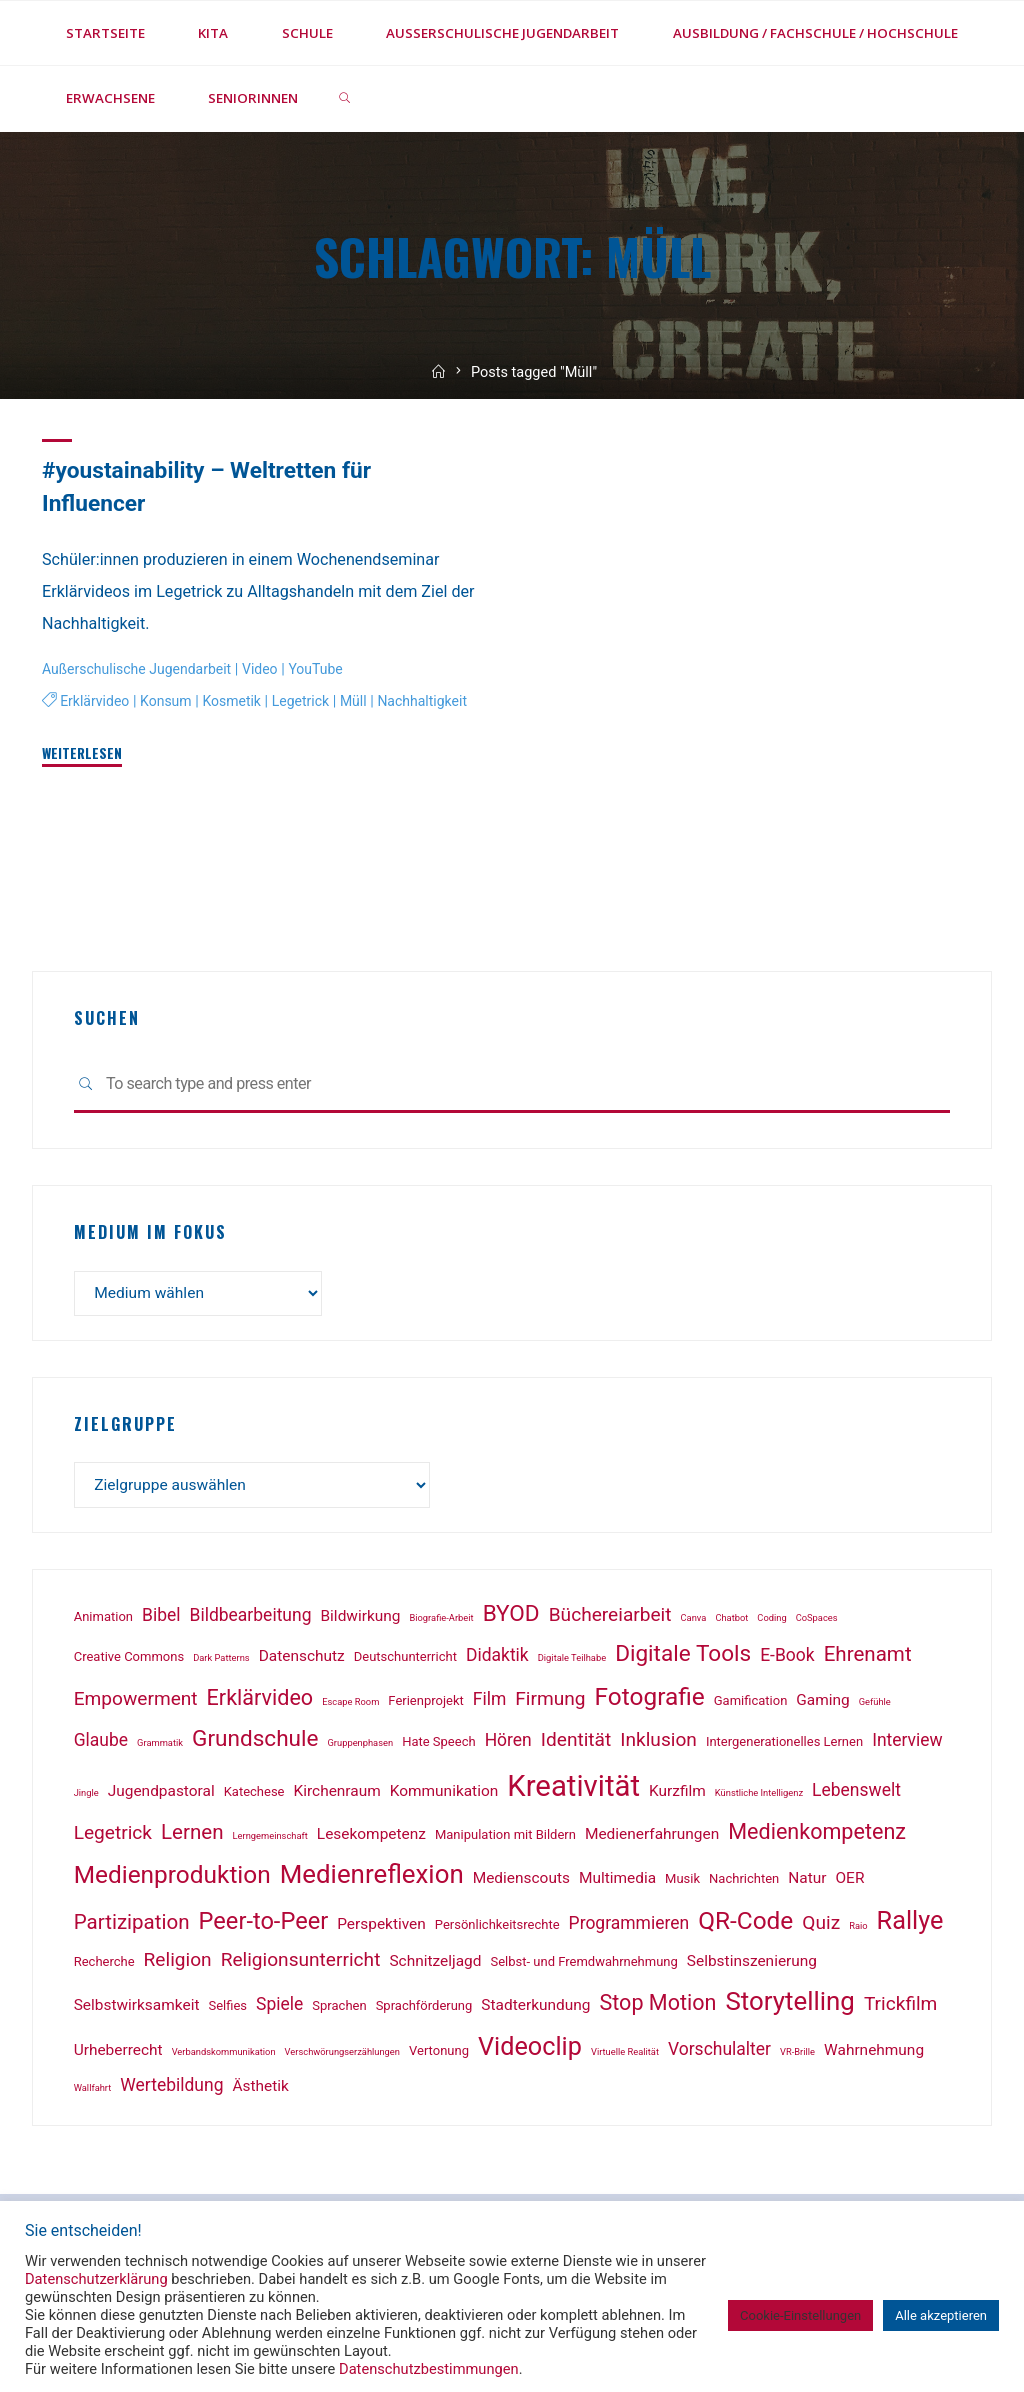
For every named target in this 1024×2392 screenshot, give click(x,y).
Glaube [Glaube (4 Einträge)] (101, 1744)
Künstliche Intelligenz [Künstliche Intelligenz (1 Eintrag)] (759, 1795)
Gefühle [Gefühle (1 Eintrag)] (875, 1705)
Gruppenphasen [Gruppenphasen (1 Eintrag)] (361, 1746)
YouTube (325, 669)
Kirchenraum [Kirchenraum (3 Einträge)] (337, 1794)
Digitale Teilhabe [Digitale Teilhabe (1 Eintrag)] (572, 1661)
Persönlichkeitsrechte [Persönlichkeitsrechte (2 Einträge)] (497, 1928)
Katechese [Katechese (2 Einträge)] (254, 1794)
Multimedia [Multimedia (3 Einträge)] (617, 1882)
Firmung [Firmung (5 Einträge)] (550, 1702)
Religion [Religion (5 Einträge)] (178, 1963)
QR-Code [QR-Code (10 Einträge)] (745, 1924)
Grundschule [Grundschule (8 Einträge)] (255, 1742)
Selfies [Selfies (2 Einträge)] (227, 2009)
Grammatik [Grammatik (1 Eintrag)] (160, 1746)
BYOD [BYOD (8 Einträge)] (511, 1617)
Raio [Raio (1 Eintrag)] (858, 1929)
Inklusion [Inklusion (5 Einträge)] (658, 1743)
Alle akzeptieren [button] (941, 2315)
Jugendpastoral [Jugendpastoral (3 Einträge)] (161, 1794)
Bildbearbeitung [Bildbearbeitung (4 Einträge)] (251, 1619)
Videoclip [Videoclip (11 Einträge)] (530, 2050)
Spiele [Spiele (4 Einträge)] (279, 2008)
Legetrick (308, 701)
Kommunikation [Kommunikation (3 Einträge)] (444, 1794)
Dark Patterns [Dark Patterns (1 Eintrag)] (221, 1661)
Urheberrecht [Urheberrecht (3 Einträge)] (118, 2054)
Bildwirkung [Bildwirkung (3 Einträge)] (361, 1620)
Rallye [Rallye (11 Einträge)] (910, 1924)
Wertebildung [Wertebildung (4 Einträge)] (171, 2088)
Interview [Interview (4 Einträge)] (907, 1744)
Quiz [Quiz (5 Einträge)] (821, 1926)
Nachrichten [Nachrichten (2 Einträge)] (744, 1882)
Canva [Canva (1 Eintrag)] (694, 1621)
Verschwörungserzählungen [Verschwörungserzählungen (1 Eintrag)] (342, 2055)
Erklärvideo (96, 701)
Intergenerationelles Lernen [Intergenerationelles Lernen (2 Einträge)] (784, 1745)
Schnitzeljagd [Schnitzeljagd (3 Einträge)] (435, 1965)
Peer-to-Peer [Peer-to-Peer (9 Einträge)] (264, 1925)
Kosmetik (237, 701)
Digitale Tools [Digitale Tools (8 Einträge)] (683, 1657)
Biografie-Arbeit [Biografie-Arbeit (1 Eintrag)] (441, 1621)
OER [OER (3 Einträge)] (850, 1882)
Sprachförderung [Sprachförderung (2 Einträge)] (424, 2009)
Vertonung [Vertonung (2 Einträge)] (439, 2054)
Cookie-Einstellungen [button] (800, 2315)
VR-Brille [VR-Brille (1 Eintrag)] (797, 2055)
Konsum (169, 701)
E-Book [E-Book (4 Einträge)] (787, 1659)
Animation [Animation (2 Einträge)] (103, 1620)
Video (267, 669)
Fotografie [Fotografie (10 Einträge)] (650, 1700)
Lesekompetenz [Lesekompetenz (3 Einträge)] (371, 1837)
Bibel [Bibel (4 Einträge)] (161, 1619)
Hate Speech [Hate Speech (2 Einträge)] (439, 1745)
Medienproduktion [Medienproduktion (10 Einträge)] (172, 1878)
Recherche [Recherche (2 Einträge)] (104, 1965)
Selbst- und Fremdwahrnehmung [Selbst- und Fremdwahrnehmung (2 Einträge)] (583, 1965)
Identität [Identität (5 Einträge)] (576, 1743)
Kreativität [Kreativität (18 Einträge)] (573, 1789)
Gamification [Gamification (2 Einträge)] (751, 1704)
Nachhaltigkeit (88, 730)
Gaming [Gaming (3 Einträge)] (822, 1704)
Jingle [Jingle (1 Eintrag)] (86, 1795)
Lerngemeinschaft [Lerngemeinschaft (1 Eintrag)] (270, 1838)
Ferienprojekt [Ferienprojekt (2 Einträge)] (425, 1704)
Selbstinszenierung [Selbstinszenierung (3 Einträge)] (752, 1965)
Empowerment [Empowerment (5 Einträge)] (136, 1702)
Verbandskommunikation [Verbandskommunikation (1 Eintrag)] (224, 2055)
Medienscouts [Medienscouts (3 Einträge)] (521, 1882)
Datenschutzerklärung (96, 2279)
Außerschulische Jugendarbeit (140, 669)
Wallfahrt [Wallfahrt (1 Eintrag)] (93, 2090)
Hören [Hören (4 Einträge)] (508, 1744)
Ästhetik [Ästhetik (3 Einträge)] (261, 2089)
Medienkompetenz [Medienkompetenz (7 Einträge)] (817, 1834)
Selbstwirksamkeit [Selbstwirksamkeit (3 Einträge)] (137, 2009)
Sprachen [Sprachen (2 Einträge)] (339, 2009)
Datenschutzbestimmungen (429, 2369)
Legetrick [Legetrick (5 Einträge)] (113, 1835)
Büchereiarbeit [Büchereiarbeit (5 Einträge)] (610, 1618)
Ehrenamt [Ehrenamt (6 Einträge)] (868, 1658)
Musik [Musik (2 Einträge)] (682, 1882)
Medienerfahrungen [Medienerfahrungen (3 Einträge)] (652, 1837)
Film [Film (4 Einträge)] (490, 1703)
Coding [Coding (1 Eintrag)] (771, 1621)
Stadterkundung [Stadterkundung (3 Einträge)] (535, 2009)
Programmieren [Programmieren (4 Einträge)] (629, 1927)
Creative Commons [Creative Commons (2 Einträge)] (129, 1660)
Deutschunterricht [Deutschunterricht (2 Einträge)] (405, 1660)
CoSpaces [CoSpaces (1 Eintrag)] (817, 1621)
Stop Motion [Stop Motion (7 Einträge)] (657, 2006)
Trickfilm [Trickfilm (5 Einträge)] (901, 2007)
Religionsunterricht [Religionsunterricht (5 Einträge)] (301, 1963)
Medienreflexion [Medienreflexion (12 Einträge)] (372, 1878)
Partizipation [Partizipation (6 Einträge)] (132, 1926)
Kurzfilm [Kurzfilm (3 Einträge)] (677, 1794)
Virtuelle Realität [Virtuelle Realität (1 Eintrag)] (625, 2055)
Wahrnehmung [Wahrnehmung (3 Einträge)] (874, 2054)
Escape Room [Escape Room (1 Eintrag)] (350, 1705)
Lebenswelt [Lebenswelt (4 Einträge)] (856, 1793)
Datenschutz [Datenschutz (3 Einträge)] (302, 1660)
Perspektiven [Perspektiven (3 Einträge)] (381, 1928)
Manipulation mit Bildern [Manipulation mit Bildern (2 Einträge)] (505, 1837)
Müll (363, 701)
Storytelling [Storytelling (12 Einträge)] (789, 2005)
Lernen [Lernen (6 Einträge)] (192, 1835)
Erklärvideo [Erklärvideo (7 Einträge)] (260, 1701)
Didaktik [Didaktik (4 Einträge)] (497, 1659)
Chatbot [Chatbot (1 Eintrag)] (731, 1621)
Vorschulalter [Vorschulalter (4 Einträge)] (719, 2053)
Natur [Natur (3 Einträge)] (807, 1882)
